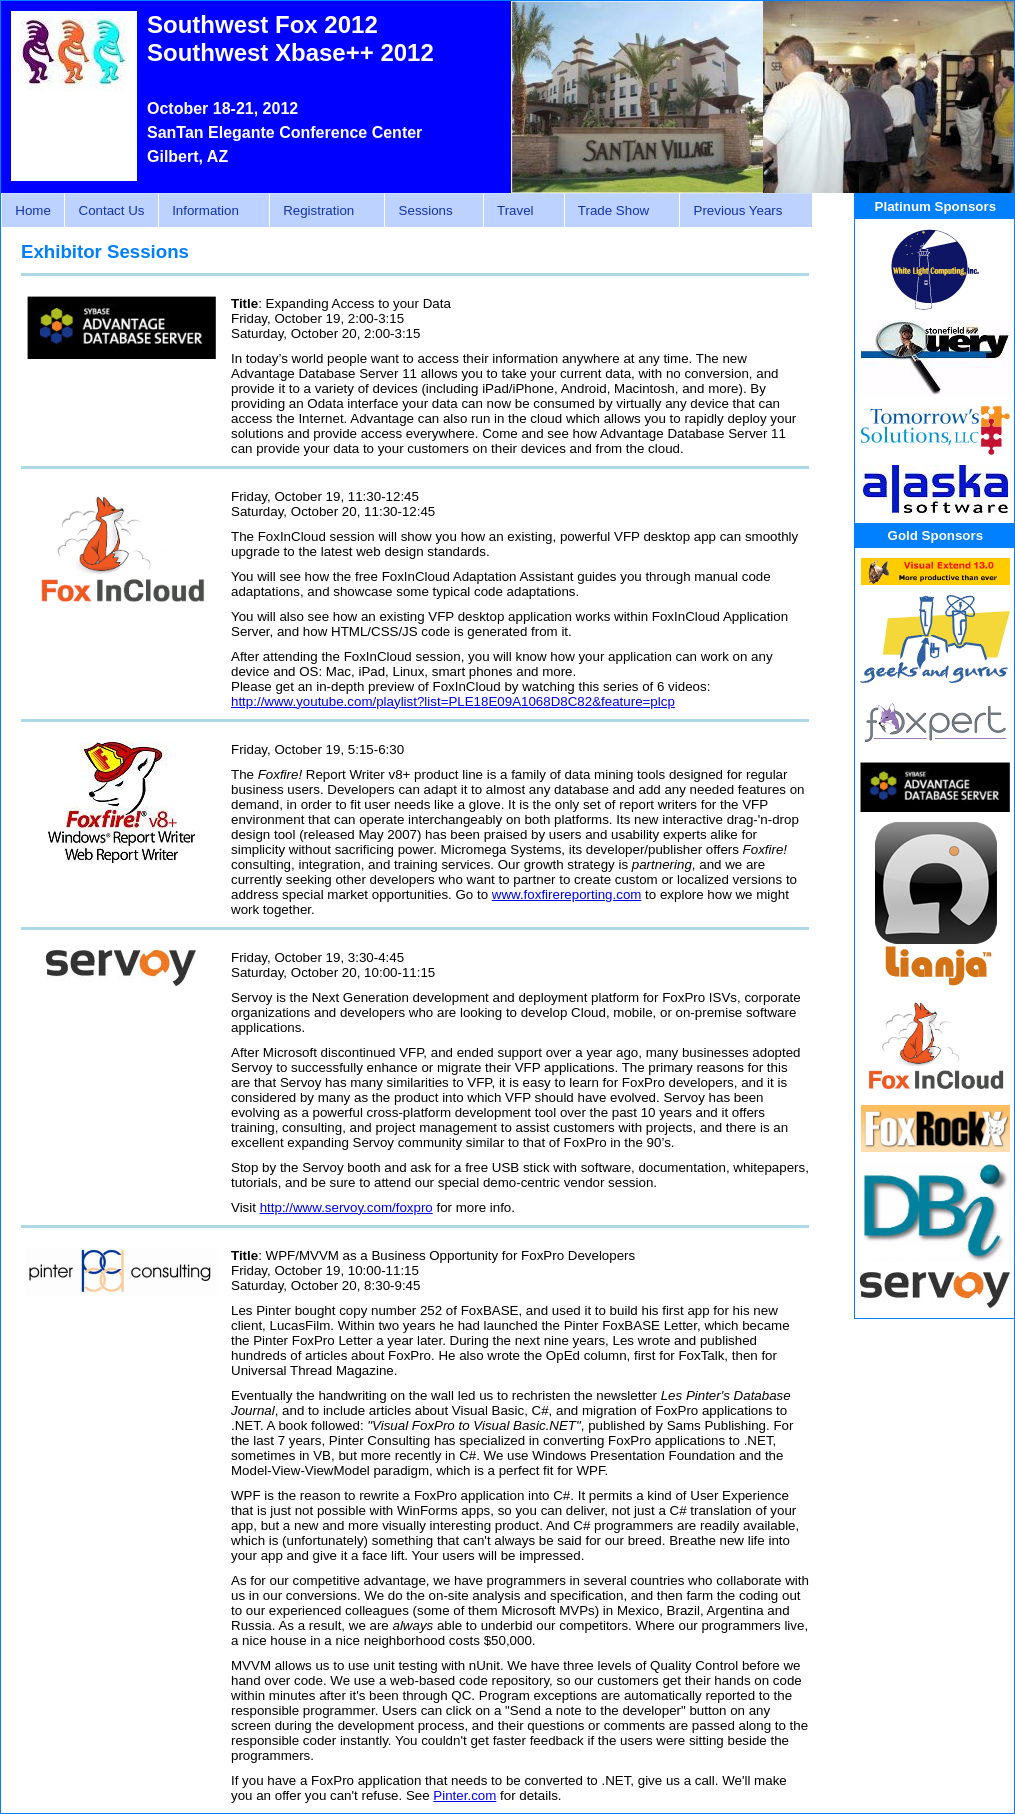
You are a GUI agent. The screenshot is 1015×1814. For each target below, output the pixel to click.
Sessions (428, 211)
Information (208, 211)
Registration (321, 211)
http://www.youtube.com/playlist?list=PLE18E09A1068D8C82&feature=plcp (453, 701)
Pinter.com (464, 1795)
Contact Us (112, 210)
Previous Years (740, 211)
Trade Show (617, 211)
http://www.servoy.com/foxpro (346, 1207)
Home (33, 210)
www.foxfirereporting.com (567, 894)
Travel (518, 211)
